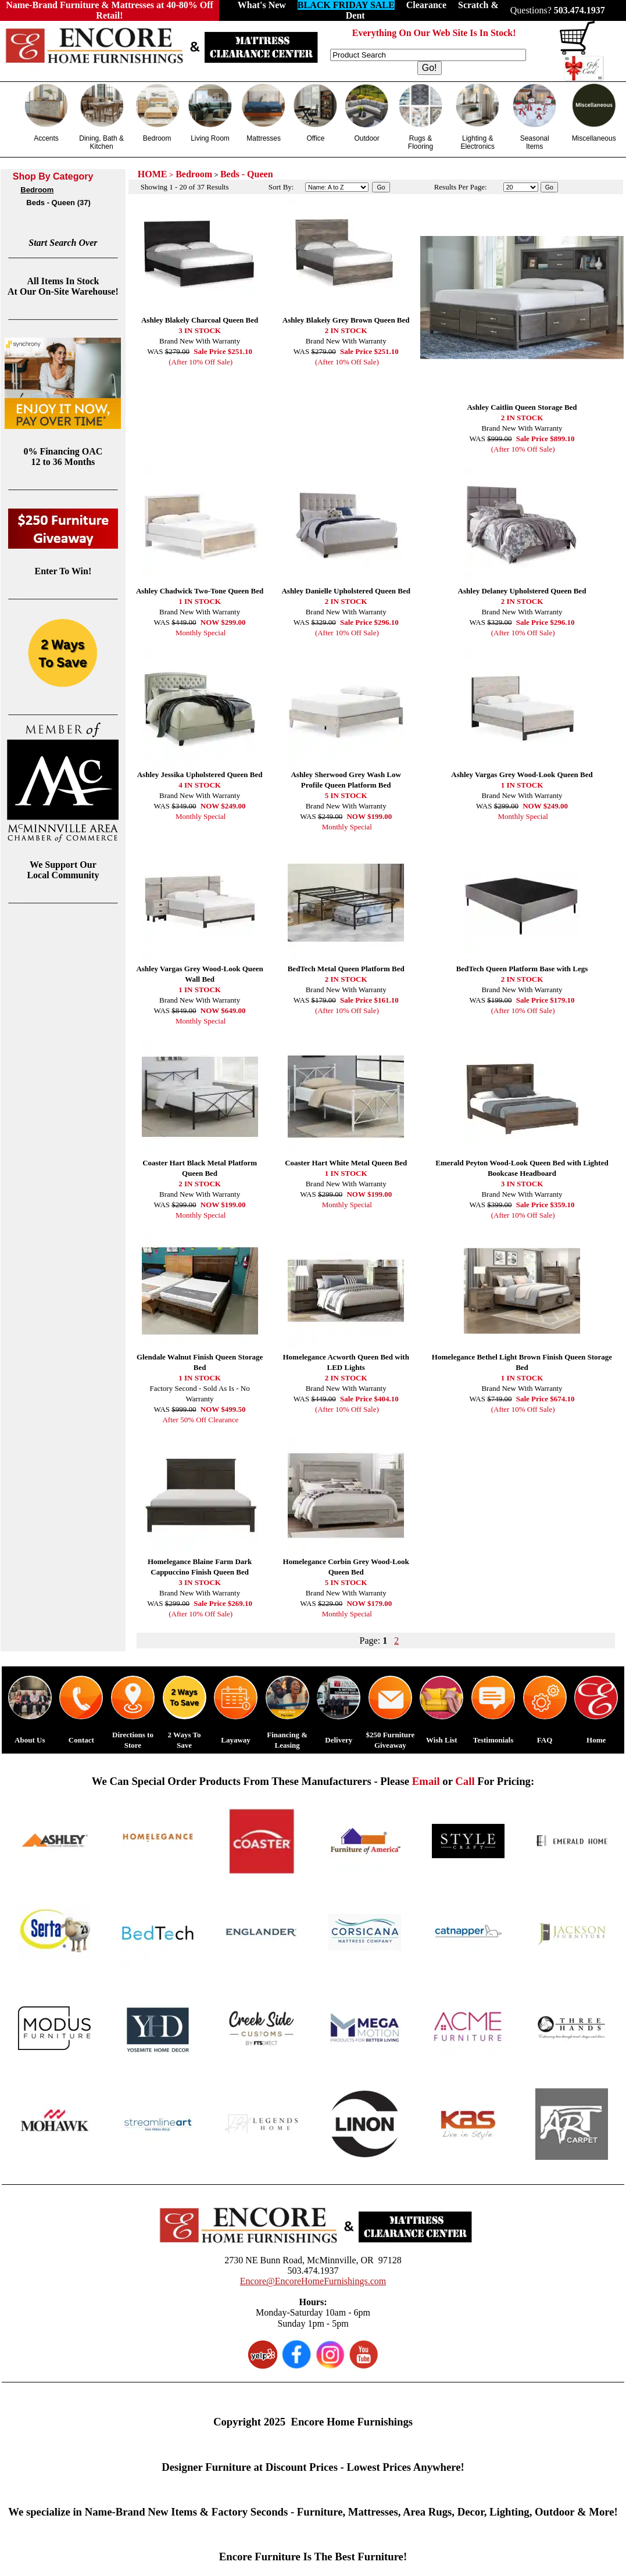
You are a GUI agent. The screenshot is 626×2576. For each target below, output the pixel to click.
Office (315, 138)
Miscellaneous (594, 138)
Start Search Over (62, 243)
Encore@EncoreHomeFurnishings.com (313, 2281)
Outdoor (366, 138)
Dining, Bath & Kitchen (101, 142)
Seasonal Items (534, 142)
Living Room (210, 138)
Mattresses (263, 138)
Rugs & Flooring (420, 142)
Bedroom (157, 138)
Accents (46, 138)
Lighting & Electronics (477, 142)
